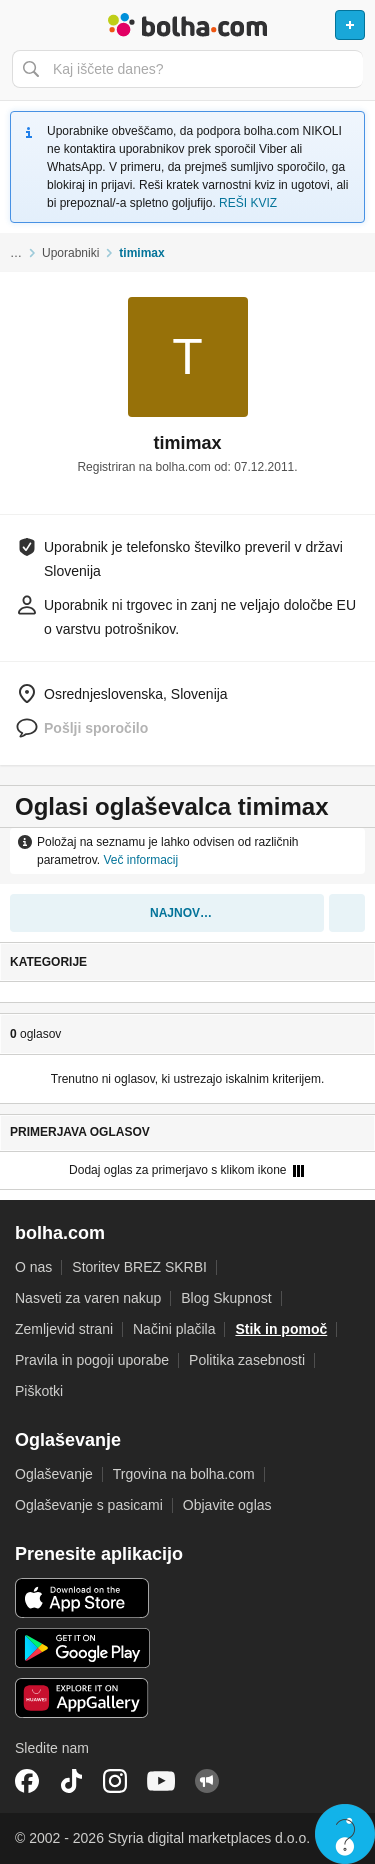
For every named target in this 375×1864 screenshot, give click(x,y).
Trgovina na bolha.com (184, 1474)
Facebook (27, 1781)
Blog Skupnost (226, 1298)
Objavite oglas (227, 1505)
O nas (33, 1267)
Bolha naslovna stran (187, 25)
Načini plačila (174, 1329)
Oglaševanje (54, 1474)
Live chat (345, 1834)
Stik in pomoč (281, 1329)
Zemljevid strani (64, 1329)
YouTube (161, 1781)
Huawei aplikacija (82, 1698)
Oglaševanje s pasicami (89, 1505)
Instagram (115, 1781)
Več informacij (140, 860)
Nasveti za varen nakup (88, 1298)
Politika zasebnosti (247, 1360)
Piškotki (39, 1391)
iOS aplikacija (82, 1598)
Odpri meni (24, 25)
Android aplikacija (82, 1648)
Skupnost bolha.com (207, 1781)
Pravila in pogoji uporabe (92, 1360)
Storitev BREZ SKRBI (139, 1267)
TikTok (71, 1781)
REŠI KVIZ (248, 203)
